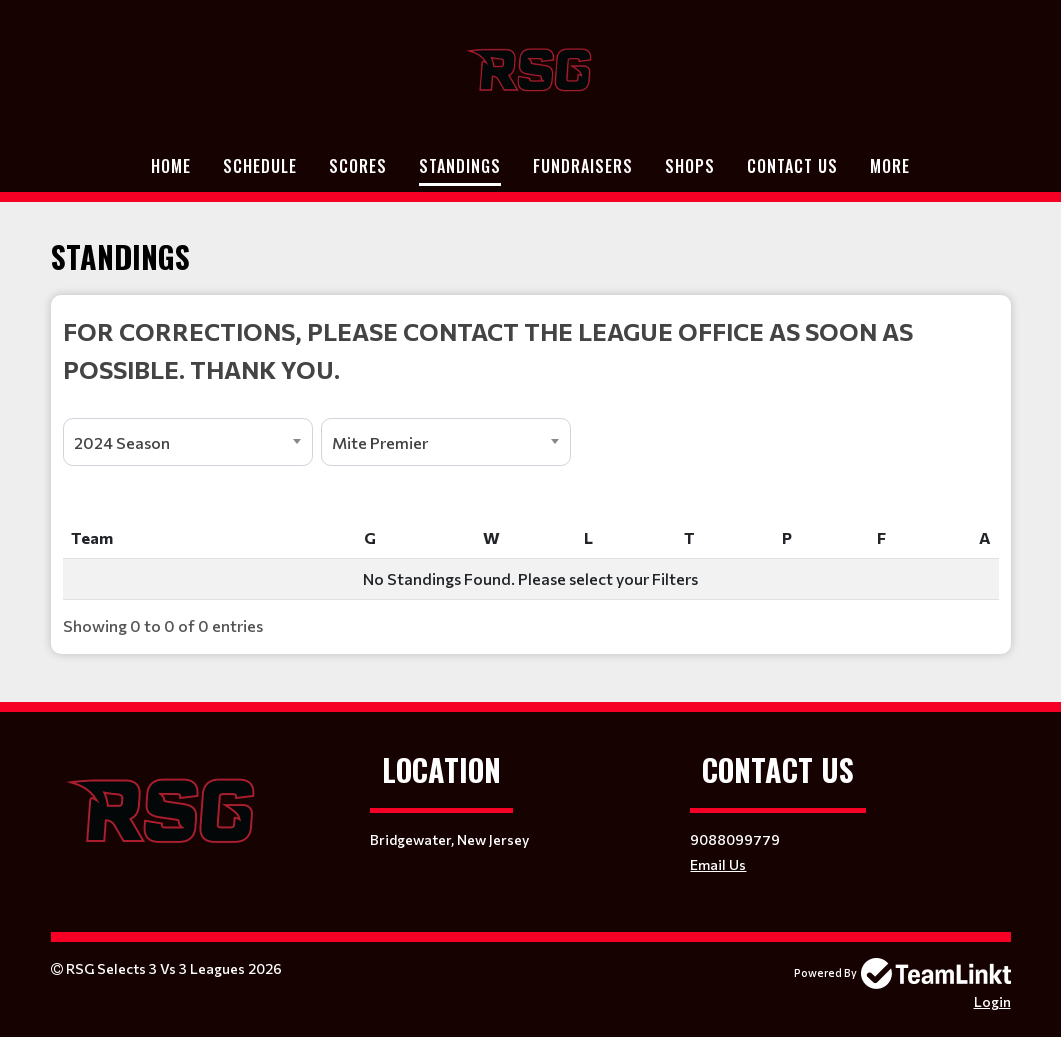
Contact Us (792, 166)
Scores (358, 166)
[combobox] (188, 442)
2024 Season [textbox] (122, 442)
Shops (690, 166)
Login (992, 1001)
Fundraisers (583, 166)
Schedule (260, 166)
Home (171, 166)
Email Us (718, 864)
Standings (460, 166)
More (890, 166)
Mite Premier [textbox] (380, 442)
